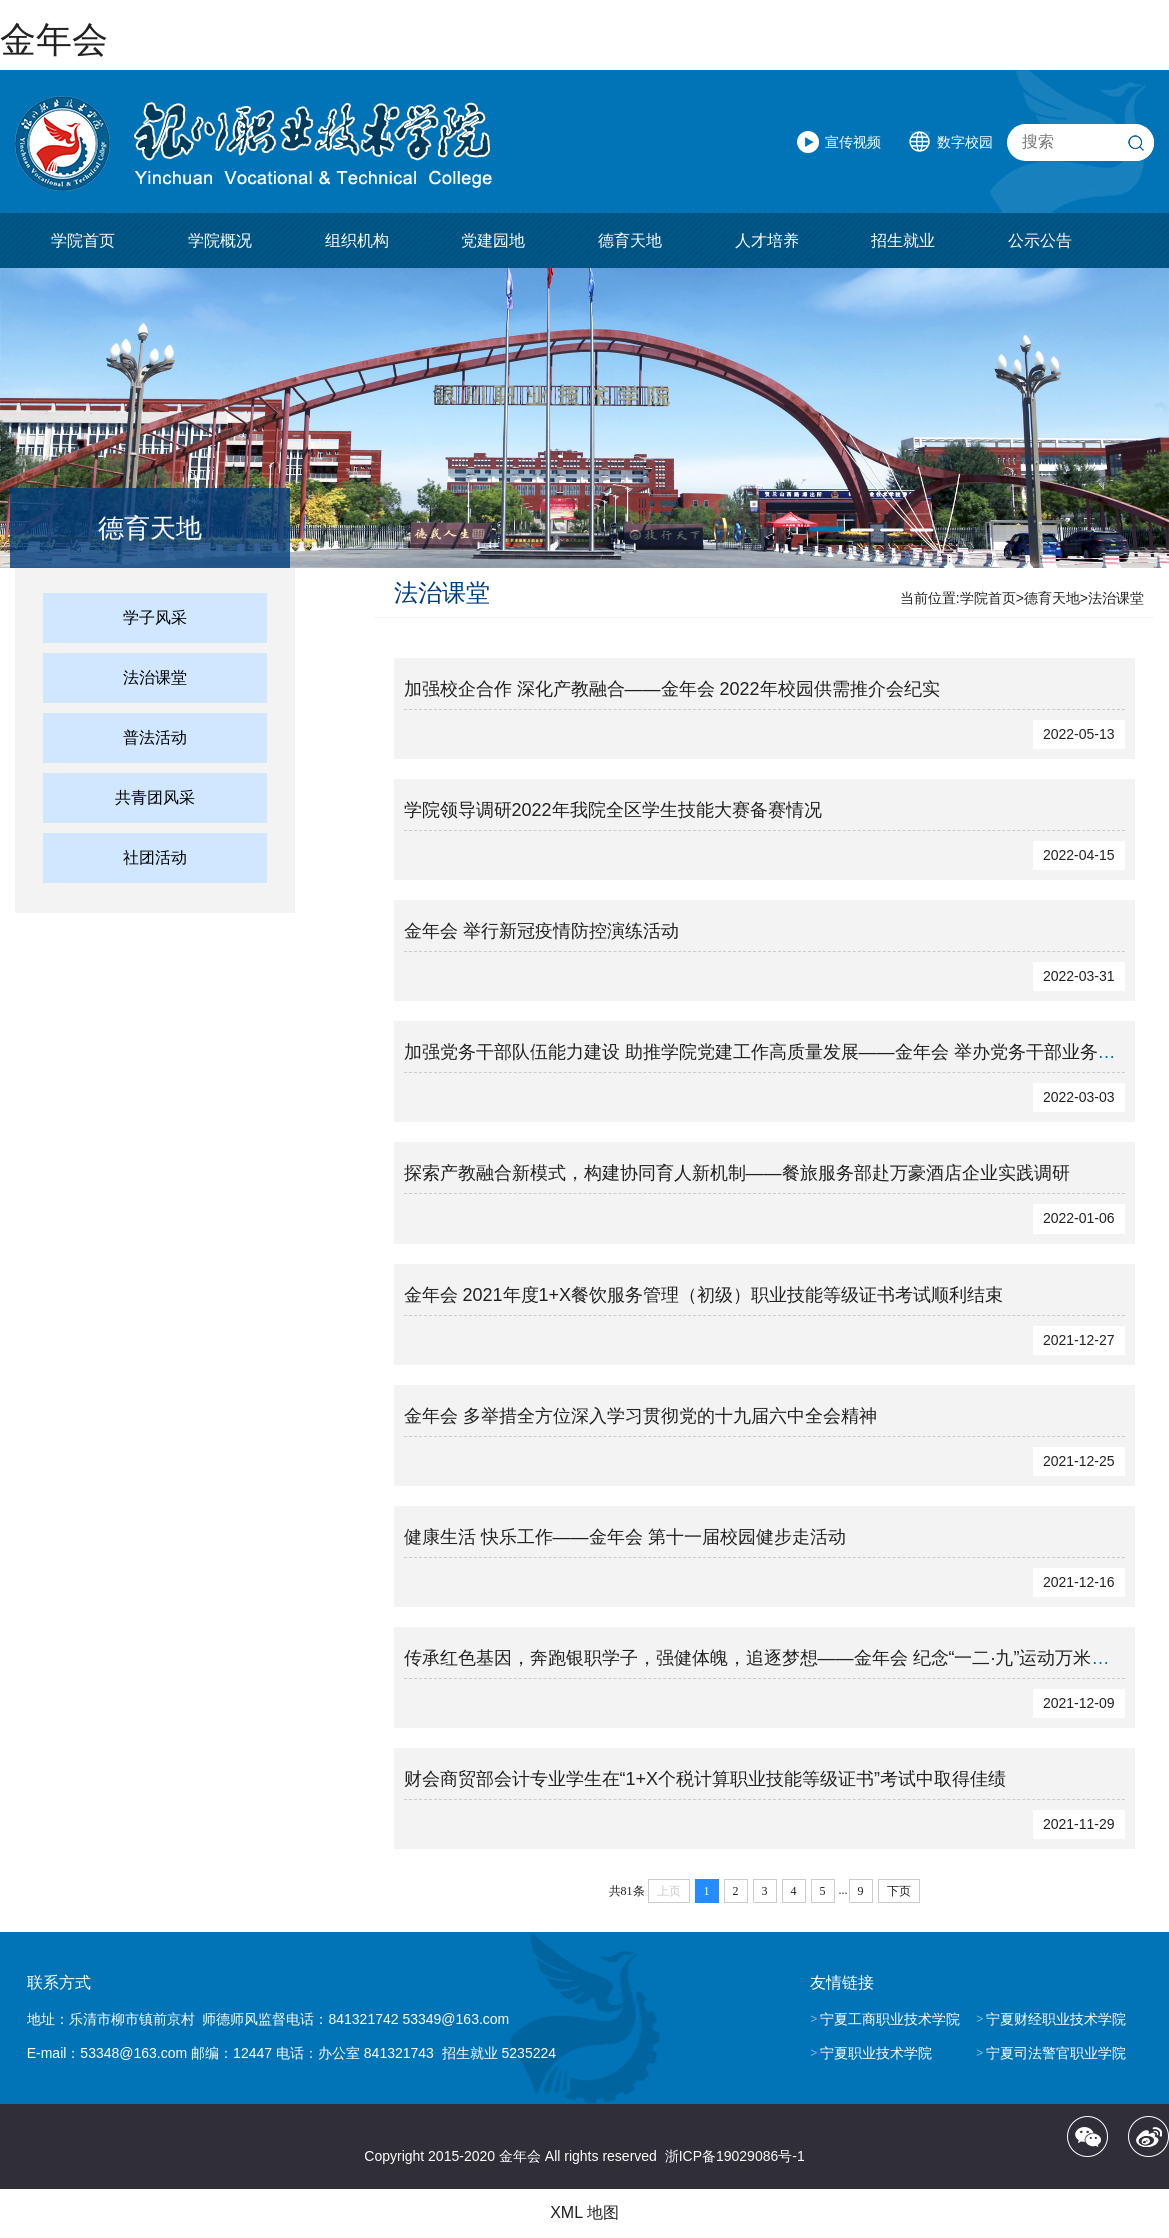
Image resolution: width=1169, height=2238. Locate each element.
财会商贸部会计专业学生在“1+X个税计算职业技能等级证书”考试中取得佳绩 (705, 1779)
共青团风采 (155, 797)
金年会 (54, 39)
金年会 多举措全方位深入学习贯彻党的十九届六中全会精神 (640, 1416)
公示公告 (1040, 240)
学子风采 (155, 617)
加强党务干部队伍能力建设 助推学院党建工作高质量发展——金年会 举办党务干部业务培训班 (778, 1052)
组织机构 (357, 240)
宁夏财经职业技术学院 (1056, 2019)
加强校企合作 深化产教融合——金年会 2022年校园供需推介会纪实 (672, 689)
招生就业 (903, 240)
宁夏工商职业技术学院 (890, 2019)
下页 (899, 1891)
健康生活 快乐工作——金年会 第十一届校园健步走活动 (625, 1537)
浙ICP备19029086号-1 (735, 2156)
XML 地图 (584, 2212)
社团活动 (155, 857)
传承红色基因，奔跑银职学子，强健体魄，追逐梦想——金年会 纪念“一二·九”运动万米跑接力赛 (784, 1658)
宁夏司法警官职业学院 (1056, 2053)
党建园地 (493, 240)
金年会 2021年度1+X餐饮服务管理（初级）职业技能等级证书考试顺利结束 (704, 1295)
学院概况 (220, 240)
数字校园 (965, 142)
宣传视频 (853, 142)
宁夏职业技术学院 (876, 2053)
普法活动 (155, 737)
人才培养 (767, 240)
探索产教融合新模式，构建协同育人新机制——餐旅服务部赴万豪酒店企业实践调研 (737, 1173)
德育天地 (630, 240)
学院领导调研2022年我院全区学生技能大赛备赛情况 (613, 810)
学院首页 (83, 240)
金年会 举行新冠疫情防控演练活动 (541, 931)
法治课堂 (155, 677)
